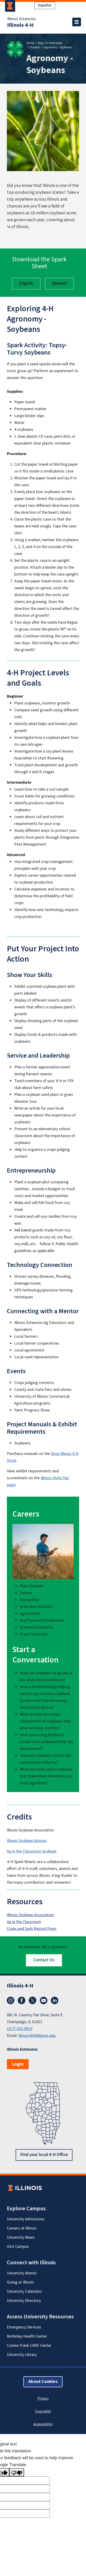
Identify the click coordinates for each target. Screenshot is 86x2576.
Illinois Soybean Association (30, 1915)
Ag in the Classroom (24, 1922)
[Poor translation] (16, 2472)
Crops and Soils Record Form (31, 1929)
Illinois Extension (21, 19)
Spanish (59, 283)
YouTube (44, 2000)
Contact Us (44, 1960)
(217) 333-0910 (19, 2029)
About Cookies (42, 2381)
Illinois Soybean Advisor (27, 1841)
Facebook (22, 2000)
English (26, 283)
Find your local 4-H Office (44, 2155)
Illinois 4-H (20, 25)
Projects (35, 47)
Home (30, 43)
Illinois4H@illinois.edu (37, 2035)
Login (18, 2064)
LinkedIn (55, 2000)
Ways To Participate (50, 43)
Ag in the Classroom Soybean (31, 1851)
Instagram (11, 2000)
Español (44, 5)
